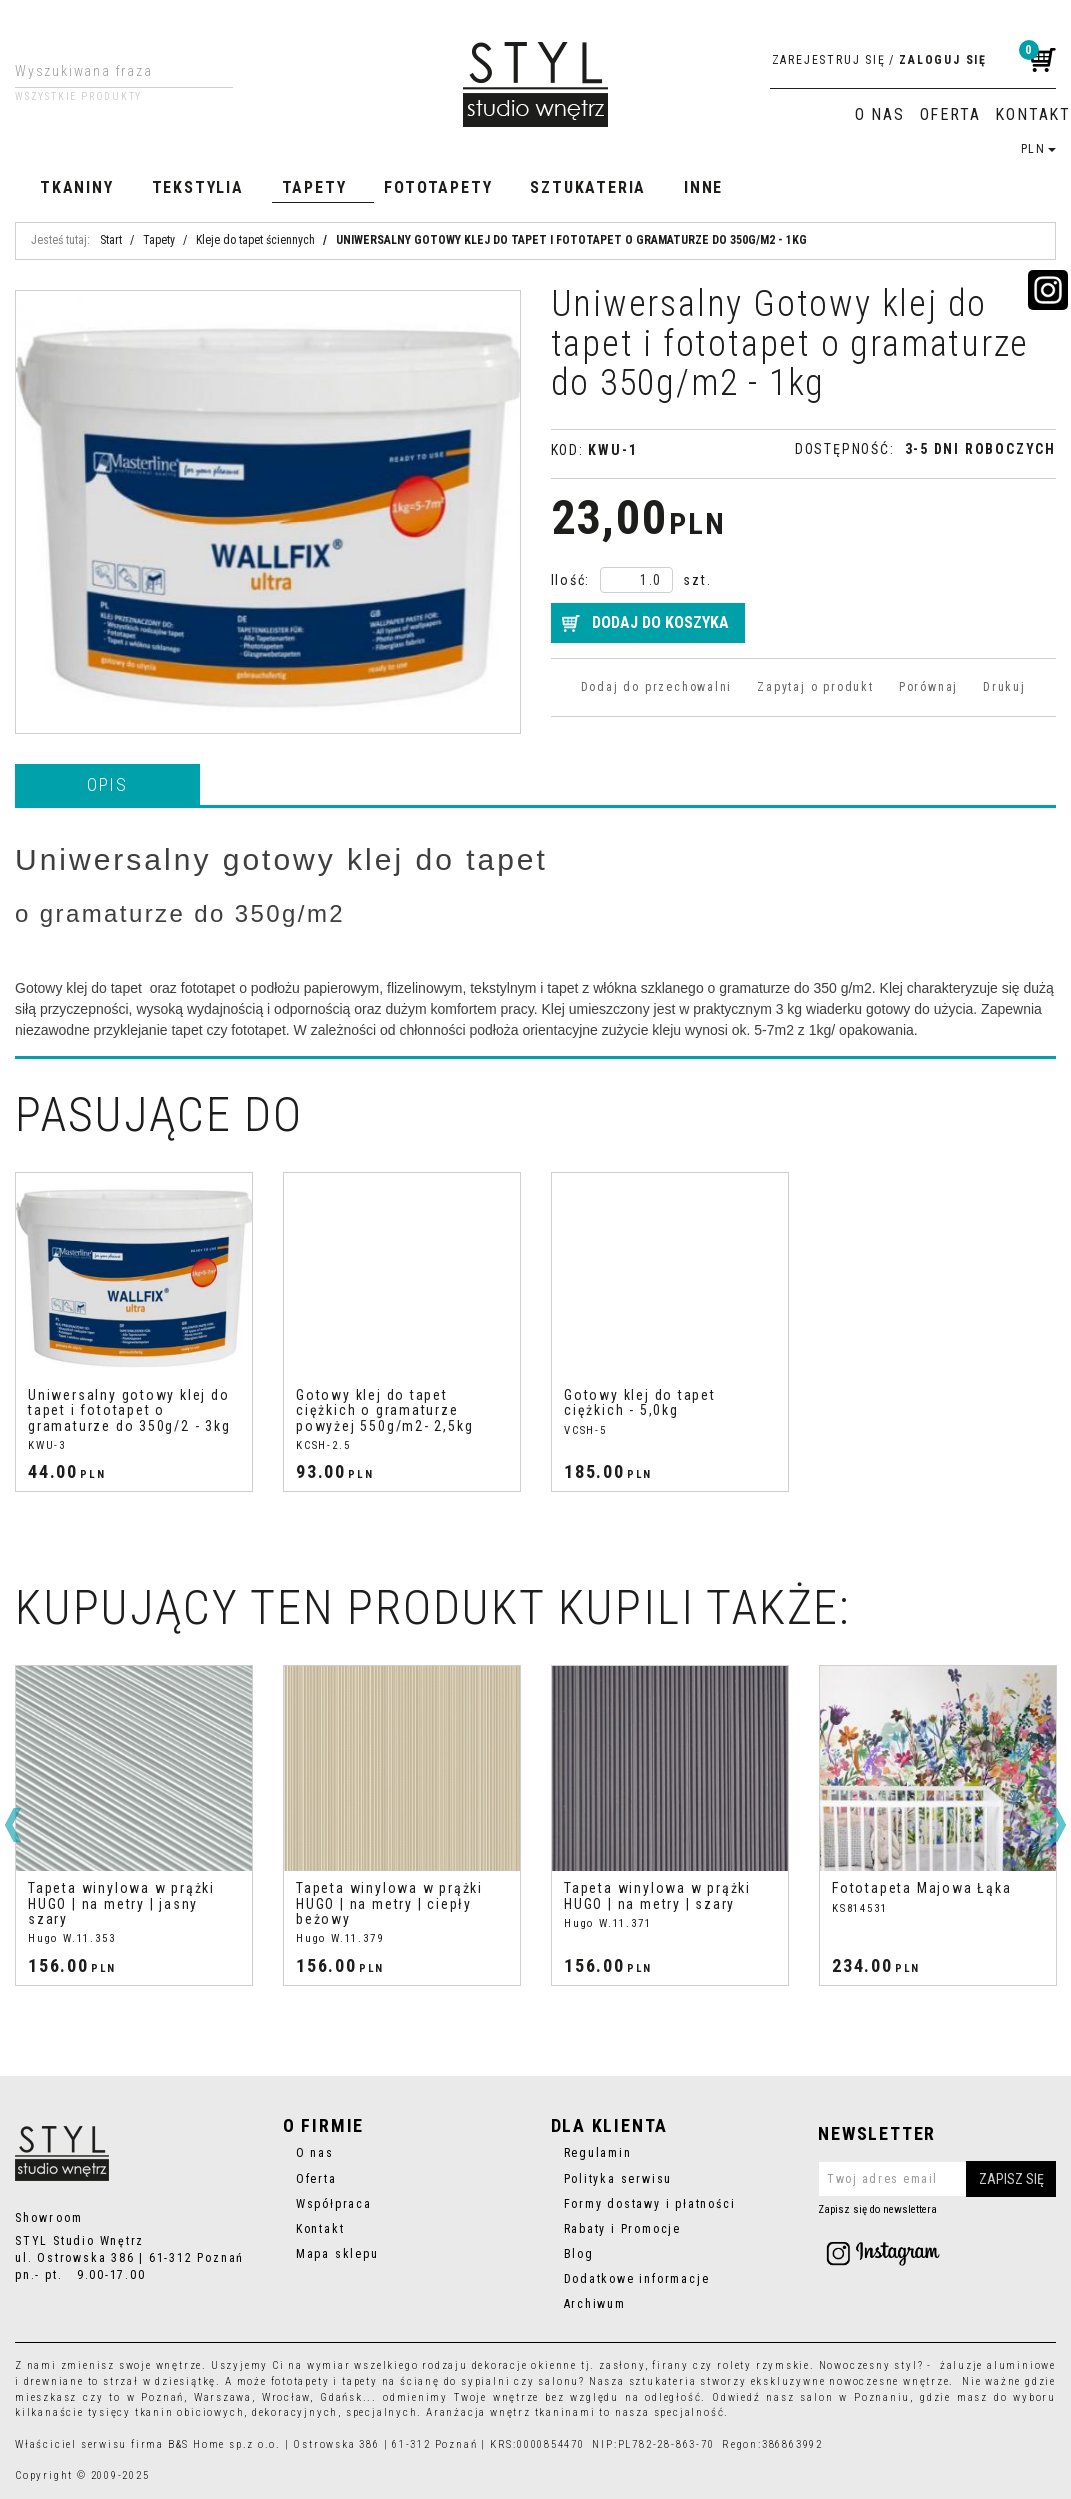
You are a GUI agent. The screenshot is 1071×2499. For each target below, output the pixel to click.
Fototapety (438, 187)
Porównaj (928, 687)
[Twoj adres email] (937, 2179)
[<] (13, 1825)
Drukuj (1004, 687)
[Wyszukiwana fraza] (108, 71)
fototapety (300, 2381)
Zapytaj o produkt (815, 687)
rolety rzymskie (763, 2365)
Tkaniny (77, 187)
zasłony (622, 2365)
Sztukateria (588, 187)
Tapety (314, 187)
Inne (703, 187)
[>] (1058, 1825)
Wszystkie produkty (78, 97)
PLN (1038, 149)
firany (670, 2365)
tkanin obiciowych (189, 2412)
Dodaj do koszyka (660, 622)
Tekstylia (198, 187)
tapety (360, 2381)
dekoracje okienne (525, 2365)
